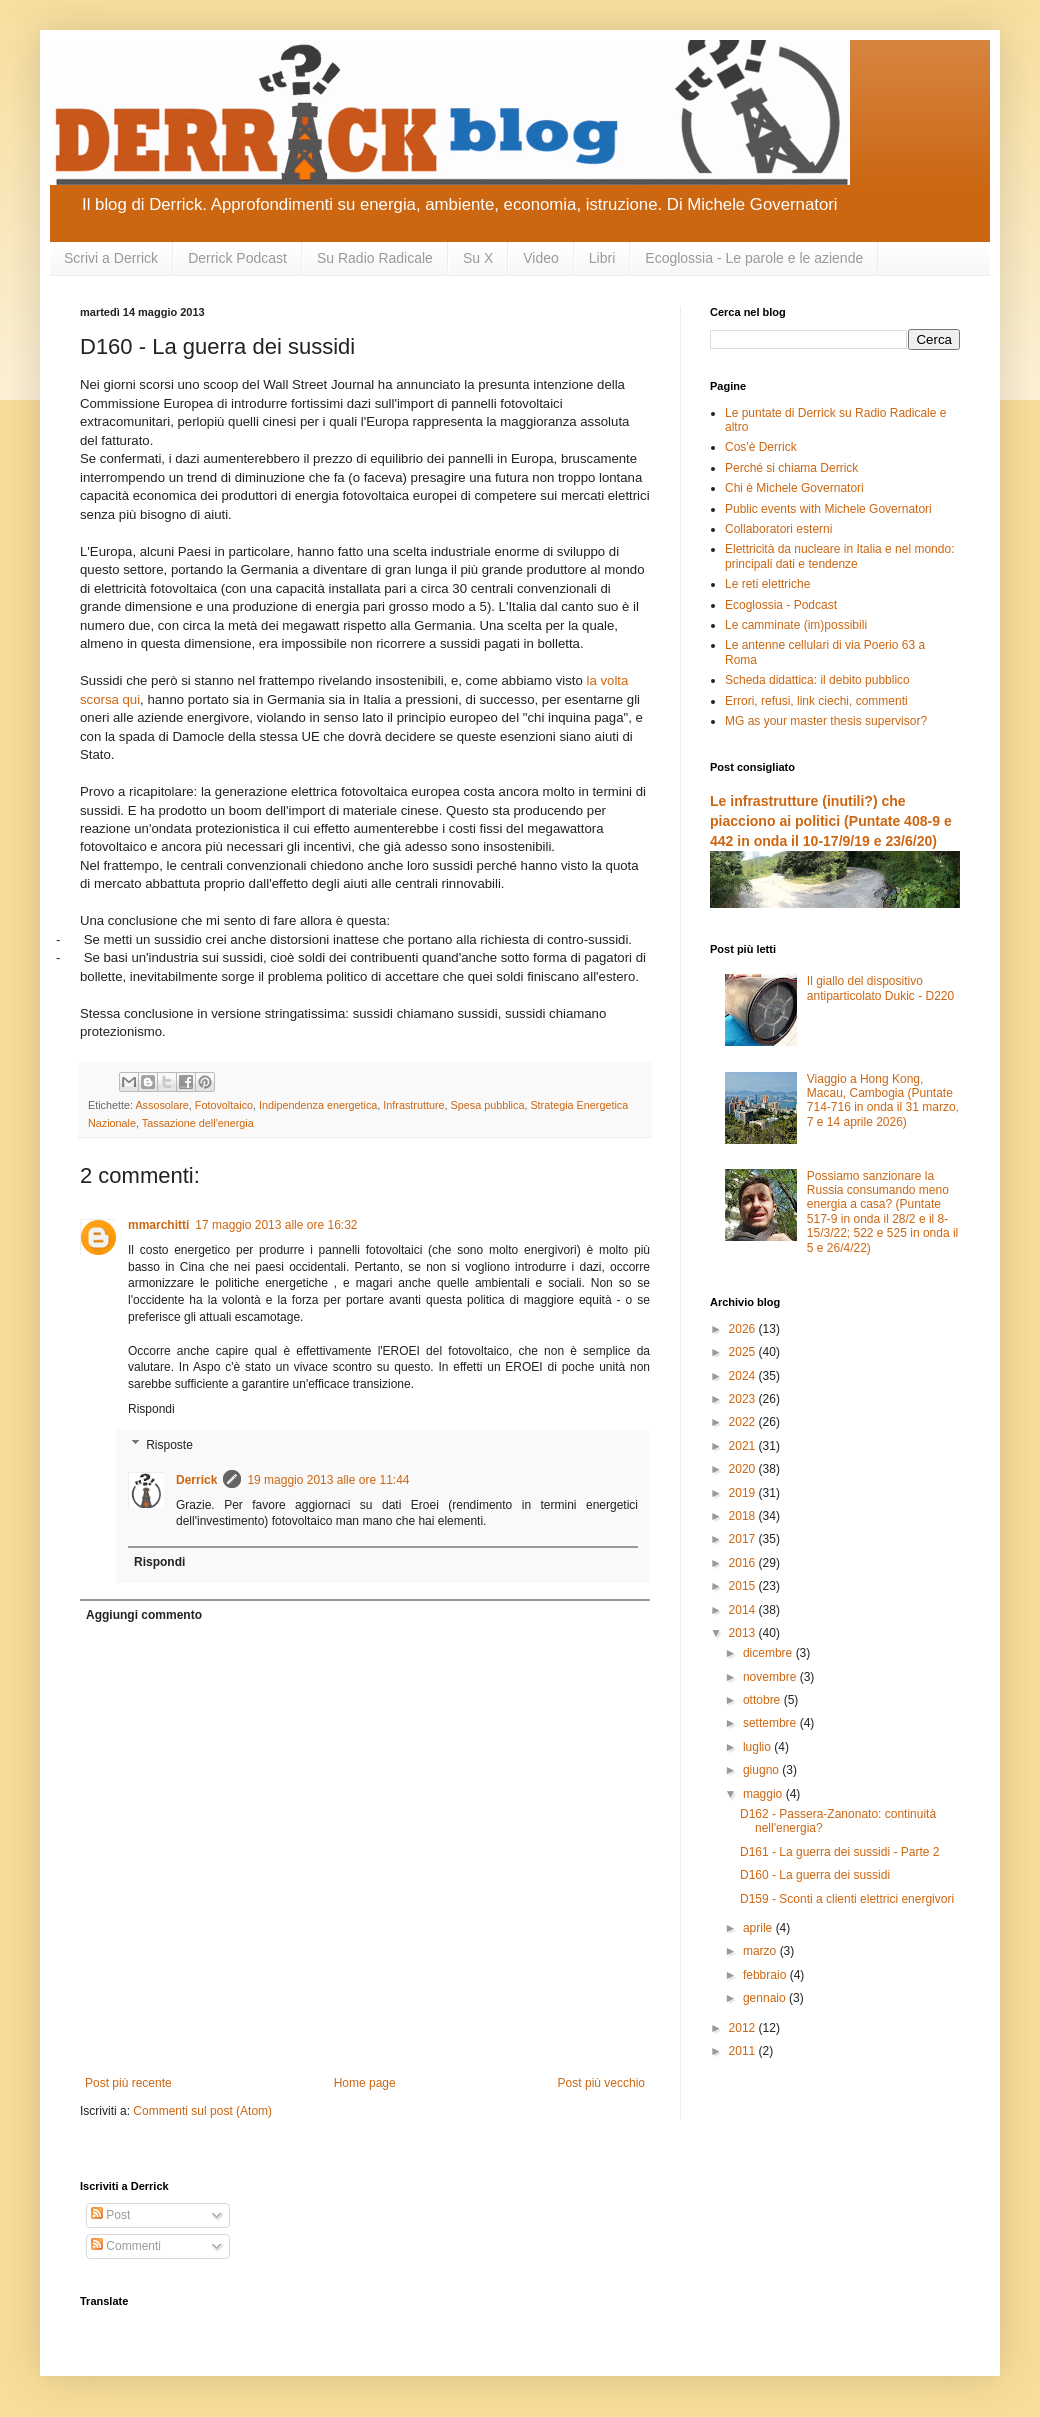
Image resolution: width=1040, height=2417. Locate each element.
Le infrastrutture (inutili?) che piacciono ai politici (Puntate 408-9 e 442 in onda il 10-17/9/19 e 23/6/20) (831, 820)
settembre (771, 1723)
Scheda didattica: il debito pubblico (817, 680)
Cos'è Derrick (761, 447)
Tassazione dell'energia (198, 1123)
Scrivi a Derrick (111, 258)
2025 (744, 1352)
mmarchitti (158, 1225)
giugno (762, 1770)
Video (541, 258)
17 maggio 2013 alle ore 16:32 (276, 1225)
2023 (744, 1399)
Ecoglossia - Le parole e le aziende (754, 258)
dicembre (769, 1653)
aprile (759, 1928)
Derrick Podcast (237, 258)
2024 (744, 1376)
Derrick (196, 1480)
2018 (744, 1516)
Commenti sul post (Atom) (202, 2111)
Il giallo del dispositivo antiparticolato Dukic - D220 (880, 988)
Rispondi (151, 1409)
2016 (744, 1563)
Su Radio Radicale (375, 258)
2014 (744, 1610)
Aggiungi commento (144, 1615)
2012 (744, 2028)
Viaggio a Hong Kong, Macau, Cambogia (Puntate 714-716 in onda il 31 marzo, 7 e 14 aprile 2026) (883, 1100)
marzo (761, 1951)
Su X (478, 258)
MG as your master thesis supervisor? (826, 721)
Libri (602, 258)
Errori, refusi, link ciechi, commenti (816, 701)
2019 (744, 1493)
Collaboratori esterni (778, 529)
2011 (744, 2051)
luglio (758, 1747)
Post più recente (128, 2083)
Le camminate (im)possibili (796, 625)
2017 (744, 1539)
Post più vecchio (601, 2083)
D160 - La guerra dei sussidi (815, 1875)
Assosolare (161, 1105)
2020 (744, 1469)
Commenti (126, 2246)
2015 (744, 1586)
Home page (365, 2083)
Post (110, 2215)
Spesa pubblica (488, 1105)
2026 (744, 1329)
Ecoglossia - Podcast (781, 605)
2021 (744, 1446)
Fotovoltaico (224, 1105)
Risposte (169, 1445)
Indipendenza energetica (318, 1105)
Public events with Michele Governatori (828, 509)
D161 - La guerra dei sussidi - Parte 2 (839, 1852)
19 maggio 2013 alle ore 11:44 (328, 1480)
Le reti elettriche (767, 584)
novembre (771, 1677)
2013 (744, 1633)
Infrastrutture (413, 1105)
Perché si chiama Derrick (791, 468)
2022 (744, 1422)
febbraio (766, 1975)
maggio (764, 1794)
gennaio (766, 1998)
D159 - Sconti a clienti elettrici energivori (847, 1899)
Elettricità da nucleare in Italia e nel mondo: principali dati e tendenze (839, 556)
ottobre (763, 1700)
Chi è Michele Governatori (794, 488)
